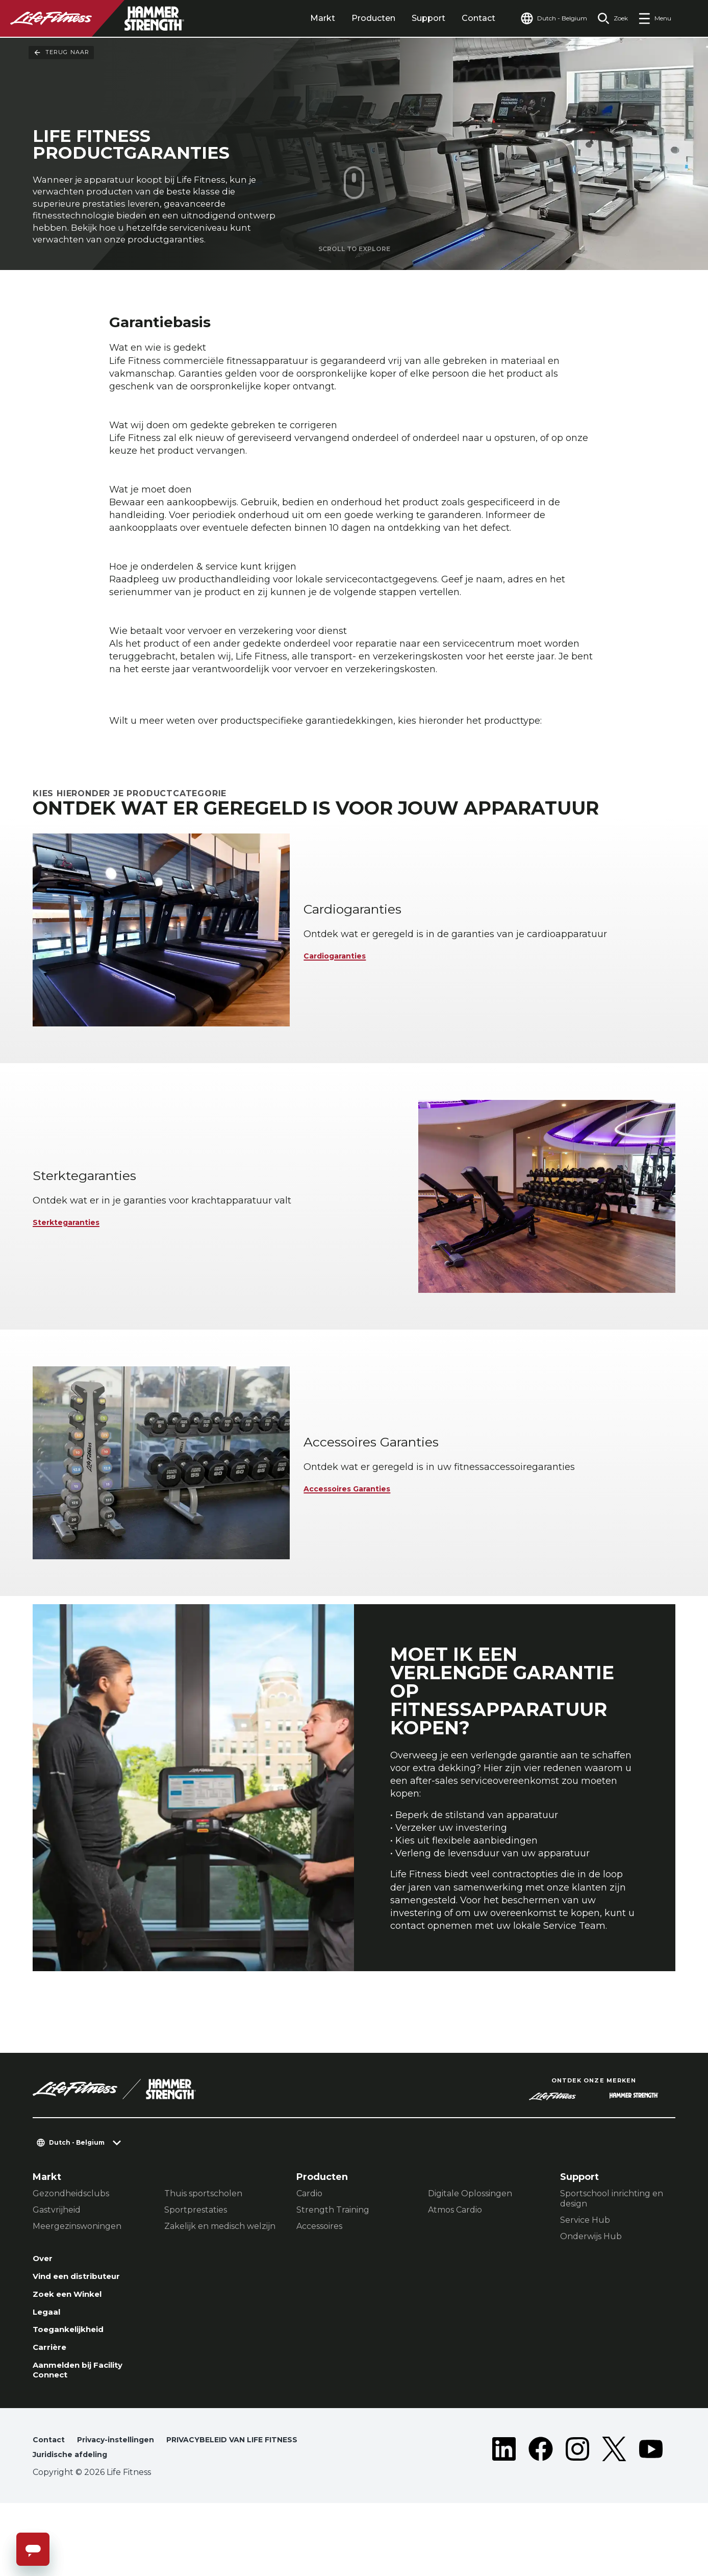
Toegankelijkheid (75, 2392)
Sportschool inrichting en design (611, 2253)
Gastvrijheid (57, 2264)
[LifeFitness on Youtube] (651, 2521)
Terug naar (61, 52)
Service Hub (585, 2274)
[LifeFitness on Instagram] (577, 2521)
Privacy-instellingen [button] (124, 2510)
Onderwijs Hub (591, 2291)
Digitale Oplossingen (470, 2248)
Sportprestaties (195, 2264)
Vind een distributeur (85, 2333)
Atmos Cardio (455, 2264)
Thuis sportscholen (203, 2248)
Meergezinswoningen (77, 2281)
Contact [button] (50, 2510)
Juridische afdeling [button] (75, 2527)
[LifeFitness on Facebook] (540, 2521)
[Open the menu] (654, 18)
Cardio (309, 2248)
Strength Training (332, 2264)
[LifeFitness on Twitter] (614, 2521)
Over (45, 2314)
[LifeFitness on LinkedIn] (504, 2521)
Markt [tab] (303, 18)
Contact (459, 18)
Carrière (52, 2412)
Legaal (49, 2372)
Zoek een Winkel (74, 2353)
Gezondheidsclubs (71, 2248)
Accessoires (319, 2281)
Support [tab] (409, 18)
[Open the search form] (608, 18)
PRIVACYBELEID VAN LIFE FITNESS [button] (253, 2510)
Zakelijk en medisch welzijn (219, 2281)
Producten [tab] (354, 18)
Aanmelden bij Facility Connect (87, 2437)
